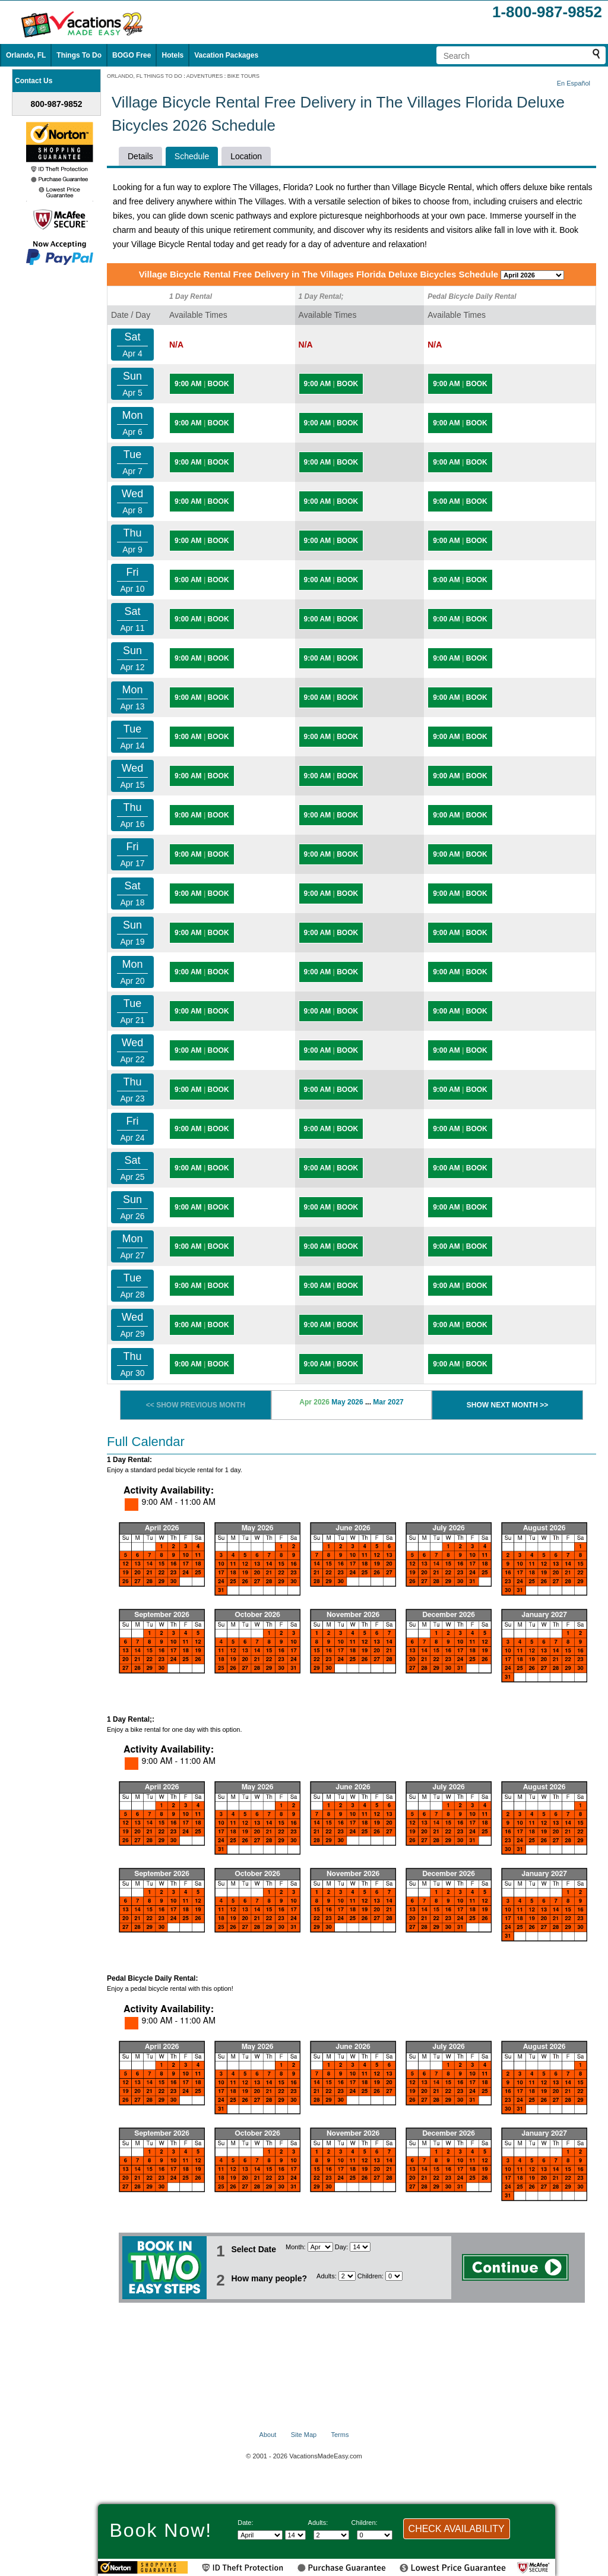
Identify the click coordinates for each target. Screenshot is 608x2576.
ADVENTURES (204, 76)
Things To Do (79, 55)
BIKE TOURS (243, 76)
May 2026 (347, 1402)
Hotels (172, 55)
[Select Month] (320, 2247)
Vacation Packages (226, 55)
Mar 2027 (388, 1402)
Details (140, 156)
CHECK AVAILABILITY (456, 2529)
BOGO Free (131, 55)
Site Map (303, 2434)
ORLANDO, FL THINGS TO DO (144, 76)
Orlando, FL (26, 55)
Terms (340, 2434)
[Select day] (360, 2247)
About (268, 2434)
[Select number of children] (394, 2276)
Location (246, 156)
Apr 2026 (314, 1402)
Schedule (192, 156)
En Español (573, 83)
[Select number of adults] (347, 2276)
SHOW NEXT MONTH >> (507, 1405)
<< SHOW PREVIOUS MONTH (195, 1405)
